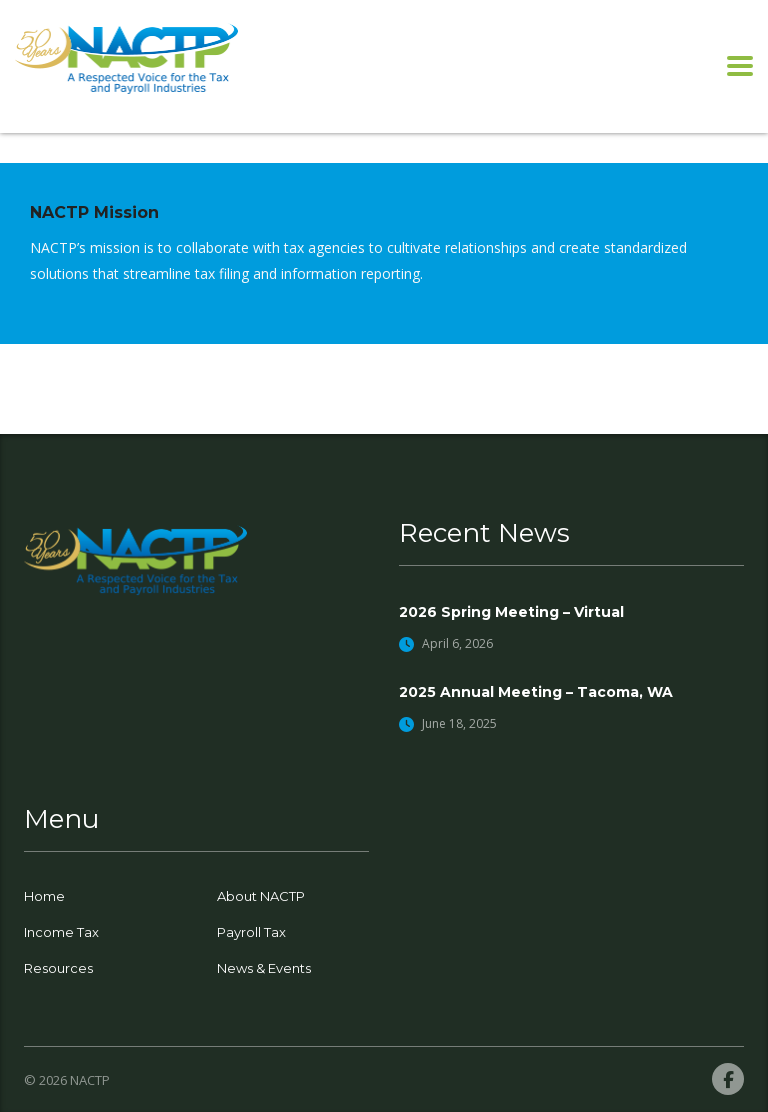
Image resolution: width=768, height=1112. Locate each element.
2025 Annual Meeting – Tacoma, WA (536, 692)
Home (44, 896)
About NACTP (261, 896)
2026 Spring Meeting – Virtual (511, 612)
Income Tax (61, 932)
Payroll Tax (251, 932)
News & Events (264, 968)
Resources (58, 968)
